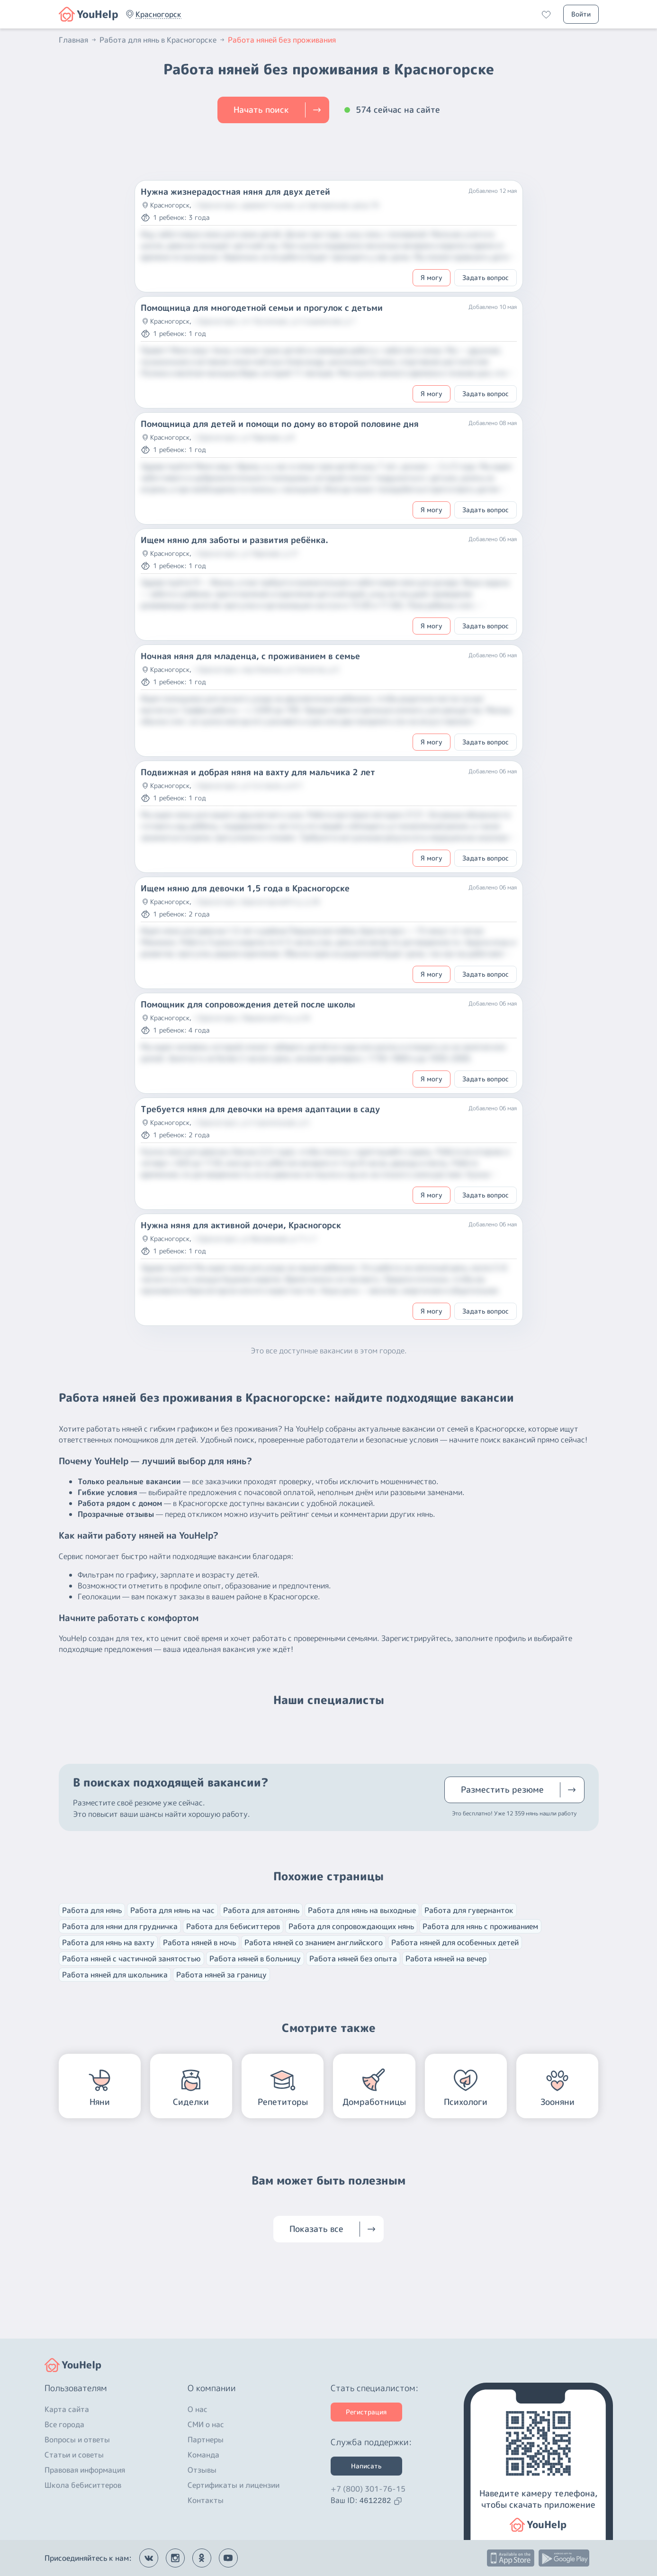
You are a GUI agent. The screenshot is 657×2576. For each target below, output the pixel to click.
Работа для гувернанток (468, 1910)
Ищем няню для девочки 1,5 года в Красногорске (245, 888)
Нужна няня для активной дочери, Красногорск (241, 1225)
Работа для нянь (92, 1910)
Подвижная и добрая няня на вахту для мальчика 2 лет (258, 772)
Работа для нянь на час (172, 1910)
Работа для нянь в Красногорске (162, 40)
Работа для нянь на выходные (362, 1910)
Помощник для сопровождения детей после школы (248, 1004)
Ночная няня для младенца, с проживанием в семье (250, 656)
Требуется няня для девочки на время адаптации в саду (260, 1109)
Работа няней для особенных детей (455, 1942)
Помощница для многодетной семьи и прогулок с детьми (262, 308)
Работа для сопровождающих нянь (351, 1926)
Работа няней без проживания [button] (282, 40)
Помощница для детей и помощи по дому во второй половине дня (280, 424)
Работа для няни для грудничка (120, 1926)
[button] (158, 14)
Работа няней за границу (221, 1974)
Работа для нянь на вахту (108, 1942)
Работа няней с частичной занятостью (131, 1958)
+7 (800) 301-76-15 (368, 2489)
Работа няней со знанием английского (313, 1942)
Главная (78, 40)
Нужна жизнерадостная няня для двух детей (235, 192)
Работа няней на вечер (445, 1958)
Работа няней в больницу (255, 1958)
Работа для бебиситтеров (233, 1926)
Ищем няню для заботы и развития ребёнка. (234, 540)
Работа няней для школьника (115, 1974)
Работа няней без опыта (353, 1958)
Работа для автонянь (261, 1910)
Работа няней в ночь (199, 1942)
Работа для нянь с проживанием (480, 1926)
